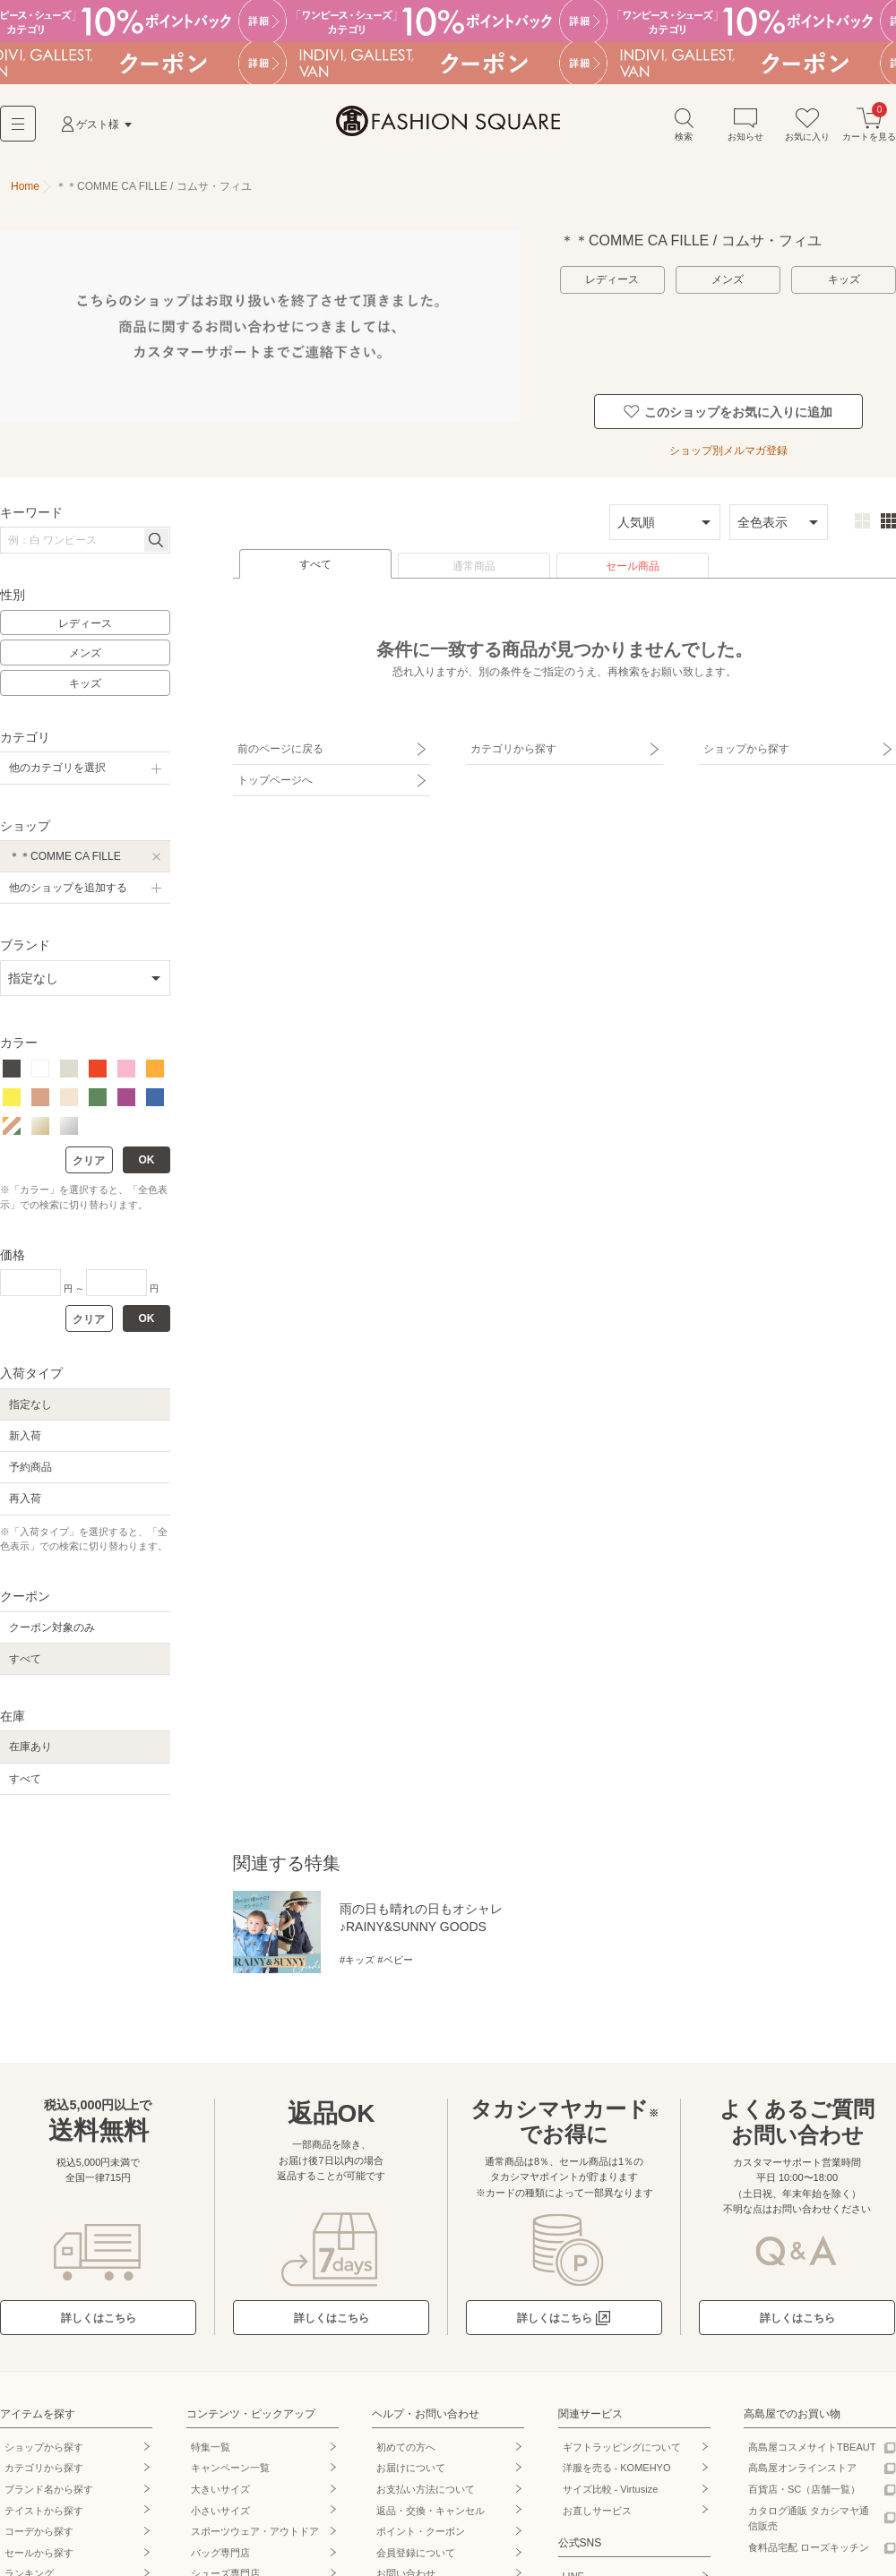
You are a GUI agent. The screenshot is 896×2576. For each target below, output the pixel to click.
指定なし (30, 1404)
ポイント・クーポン (420, 2531)
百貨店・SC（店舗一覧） (804, 2489)
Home (25, 186)
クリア (89, 1161)
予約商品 (30, 1467)
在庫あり (30, 1746)
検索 (683, 124)
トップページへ (275, 780)
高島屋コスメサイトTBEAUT (811, 2447)
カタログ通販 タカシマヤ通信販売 (808, 2518)
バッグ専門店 (220, 2552)
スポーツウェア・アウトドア (255, 2531)
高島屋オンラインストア (802, 2467)
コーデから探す (38, 2531)
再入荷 (25, 1498)
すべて (315, 564)
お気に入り (807, 124)
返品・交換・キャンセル (430, 2510)
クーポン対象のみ (52, 1627)
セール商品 (632, 566)
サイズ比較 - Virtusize (611, 2489)
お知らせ (745, 124)
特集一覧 (210, 2447)
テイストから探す (43, 2510)
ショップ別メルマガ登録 (728, 450)
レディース (612, 279)
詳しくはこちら (98, 2318)
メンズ (727, 279)
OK (147, 1160)
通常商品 (473, 566)
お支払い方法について (425, 2489)
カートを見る (869, 124)
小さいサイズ (220, 2510)
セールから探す (38, 2552)
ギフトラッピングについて (622, 2447)
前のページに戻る (280, 749)
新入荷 (25, 1436)
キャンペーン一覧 (230, 2467)
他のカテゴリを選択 (57, 767)
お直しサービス (597, 2510)
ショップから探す (746, 749)
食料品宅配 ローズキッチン (808, 2547)
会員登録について (415, 2552)
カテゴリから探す (513, 749)
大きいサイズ (220, 2489)
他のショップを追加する (68, 887)
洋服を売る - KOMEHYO (617, 2467)
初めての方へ (405, 2447)
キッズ (844, 279)
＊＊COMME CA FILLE (65, 856)
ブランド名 (48, 2489)
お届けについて (410, 2467)
